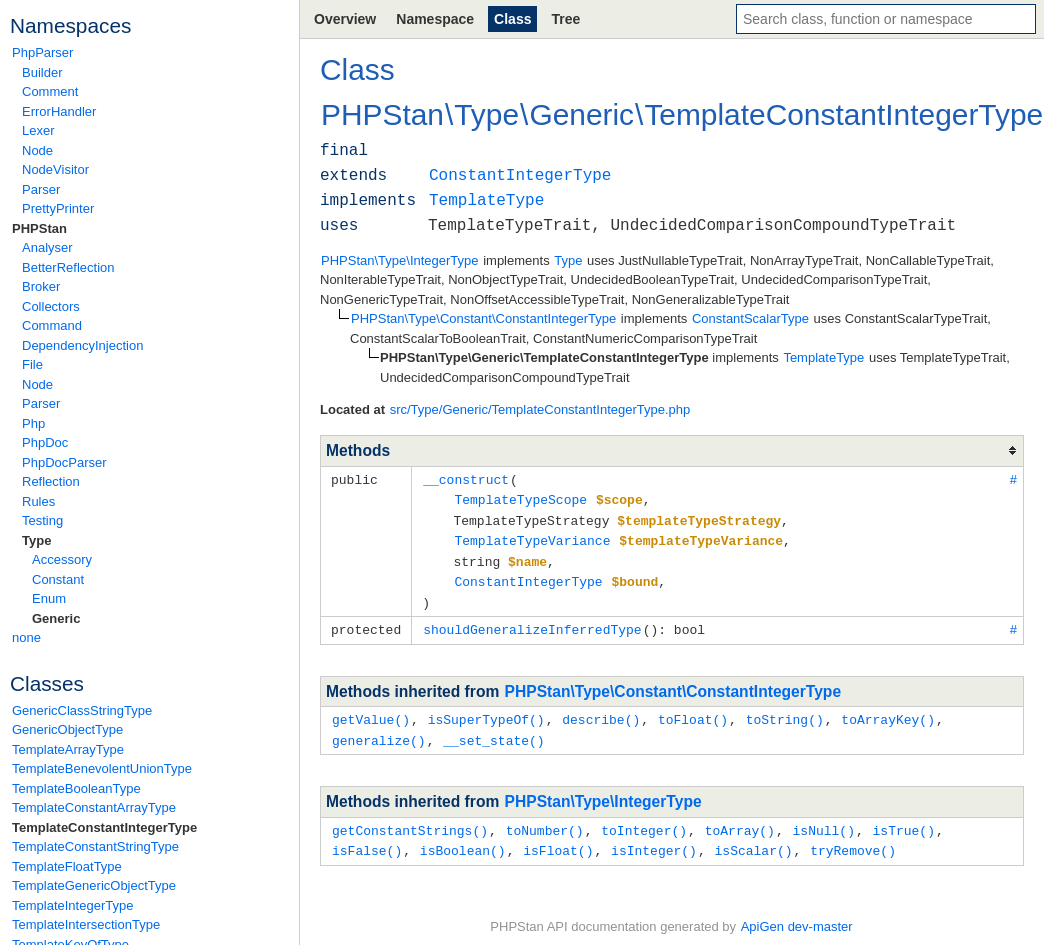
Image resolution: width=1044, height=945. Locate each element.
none (26, 637)
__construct (466, 479)
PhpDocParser (64, 462)
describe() (601, 711)
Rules (38, 501)
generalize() (379, 731)
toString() (785, 711)
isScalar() (753, 839)
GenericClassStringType (82, 710)
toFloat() (693, 711)
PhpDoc (45, 442)
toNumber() (545, 820)
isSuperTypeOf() (486, 711)
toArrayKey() (888, 711)
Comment (50, 91)
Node (37, 150)
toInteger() (644, 820)
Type (36, 540)
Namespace (435, 19)
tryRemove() (853, 839)
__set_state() (493, 731)
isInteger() (654, 839)
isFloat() (558, 839)
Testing (42, 520)
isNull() (823, 820)
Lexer (38, 130)
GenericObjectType (67, 729)
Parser (41, 189)
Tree (565, 19)
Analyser (47, 247)
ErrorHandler (59, 111)
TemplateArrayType (68, 749)
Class (512, 19)
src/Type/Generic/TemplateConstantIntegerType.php (540, 409)
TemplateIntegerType (72, 905)
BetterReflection (68, 267)
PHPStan (39, 228)
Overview (345, 19)
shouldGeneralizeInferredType (532, 622)
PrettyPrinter (58, 208)
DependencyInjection (82, 345)
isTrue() (904, 820)
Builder (42, 72)
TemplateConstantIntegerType (104, 827)
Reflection (51, 481)
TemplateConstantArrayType (94, 807)
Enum (49, 598)
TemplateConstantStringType (95, 846)
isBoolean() (463, 839)
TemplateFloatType (67, 866)
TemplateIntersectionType (86, 924)
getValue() (371, 711)
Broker (41, 286)
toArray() (740, 820)
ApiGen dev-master (797, 915)
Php (33, 423)
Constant (58, 579)
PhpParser (42, 52)
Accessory (62, 559)
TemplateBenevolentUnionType (102, 768)
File (32, 364)
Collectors (51, 306)
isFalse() (367, 839)
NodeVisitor (55, 169)
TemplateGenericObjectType (94, 885)
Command (52, 325)
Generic (56, 618)
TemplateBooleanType (76, 788)
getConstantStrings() (410, 820)
